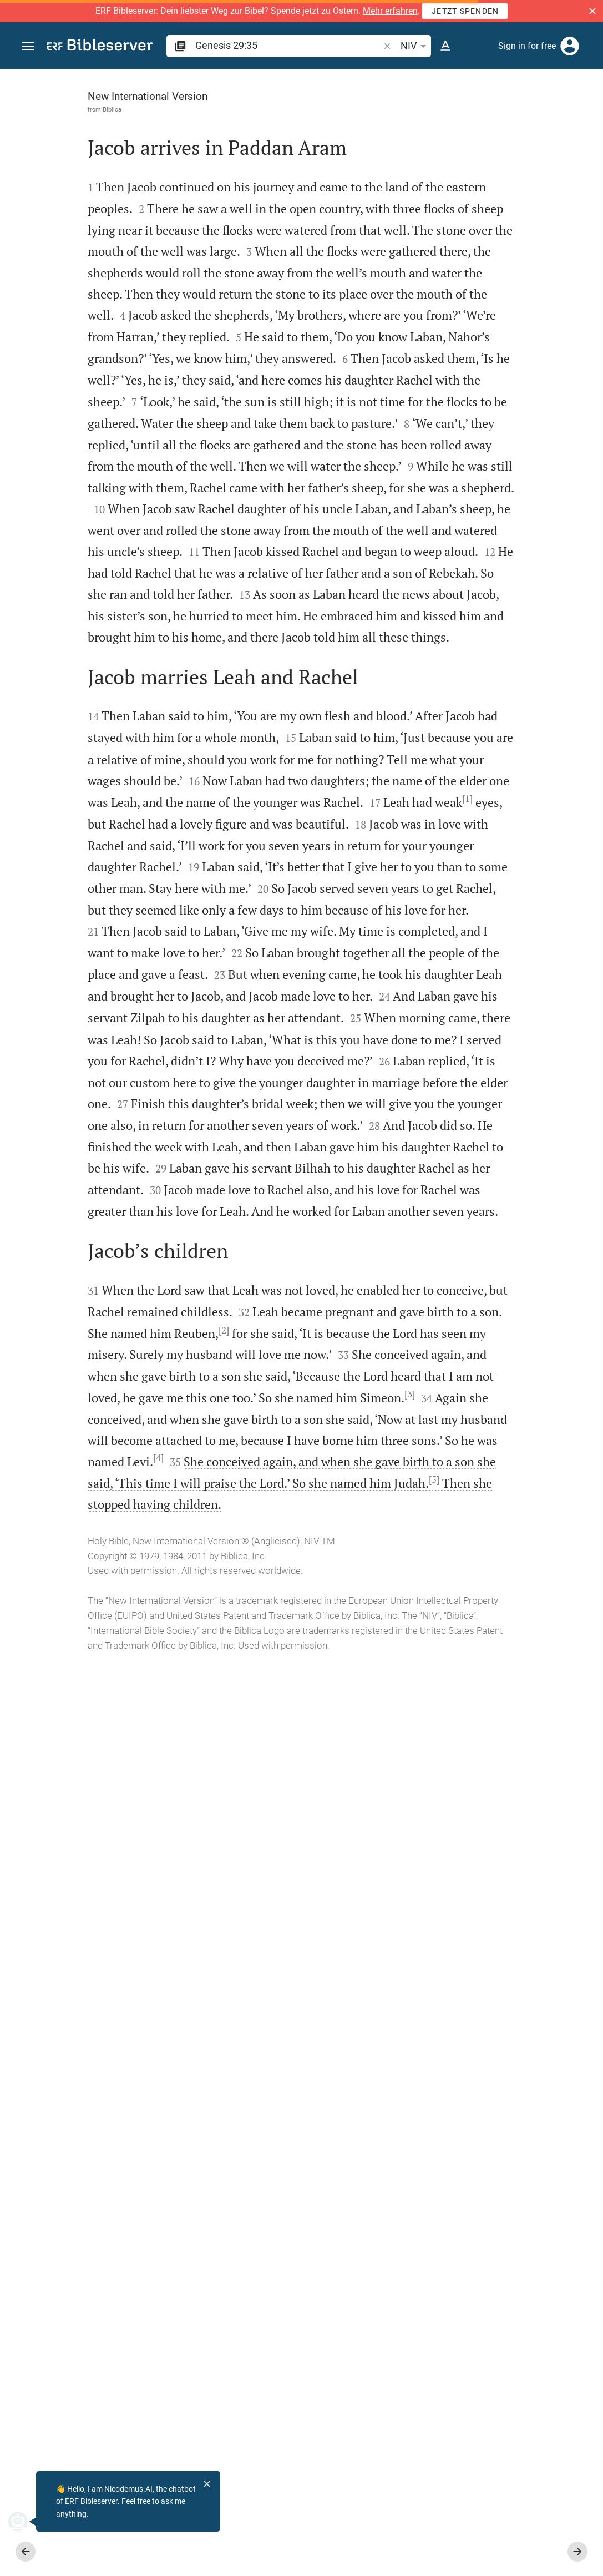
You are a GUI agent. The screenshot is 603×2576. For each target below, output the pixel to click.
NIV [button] (415, 46)
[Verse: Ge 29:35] (463, 90)
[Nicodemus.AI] (26, 2522)
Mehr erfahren (390, 11)
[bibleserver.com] (100, 47)
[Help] (585, 114)
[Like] (384, 114)
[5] (189, 2364)
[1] (145, 1281)
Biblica (71, 109)
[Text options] (445, 46)
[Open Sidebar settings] (567, 114)
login (428, 218)
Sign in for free (527, 46)
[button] (592, 11)
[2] (52, 2109)
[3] (224, 2215)
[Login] (570, 46)
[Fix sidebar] (360, 79)
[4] (206, 2300)
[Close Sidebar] (360, 1332)
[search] (288, 45)
